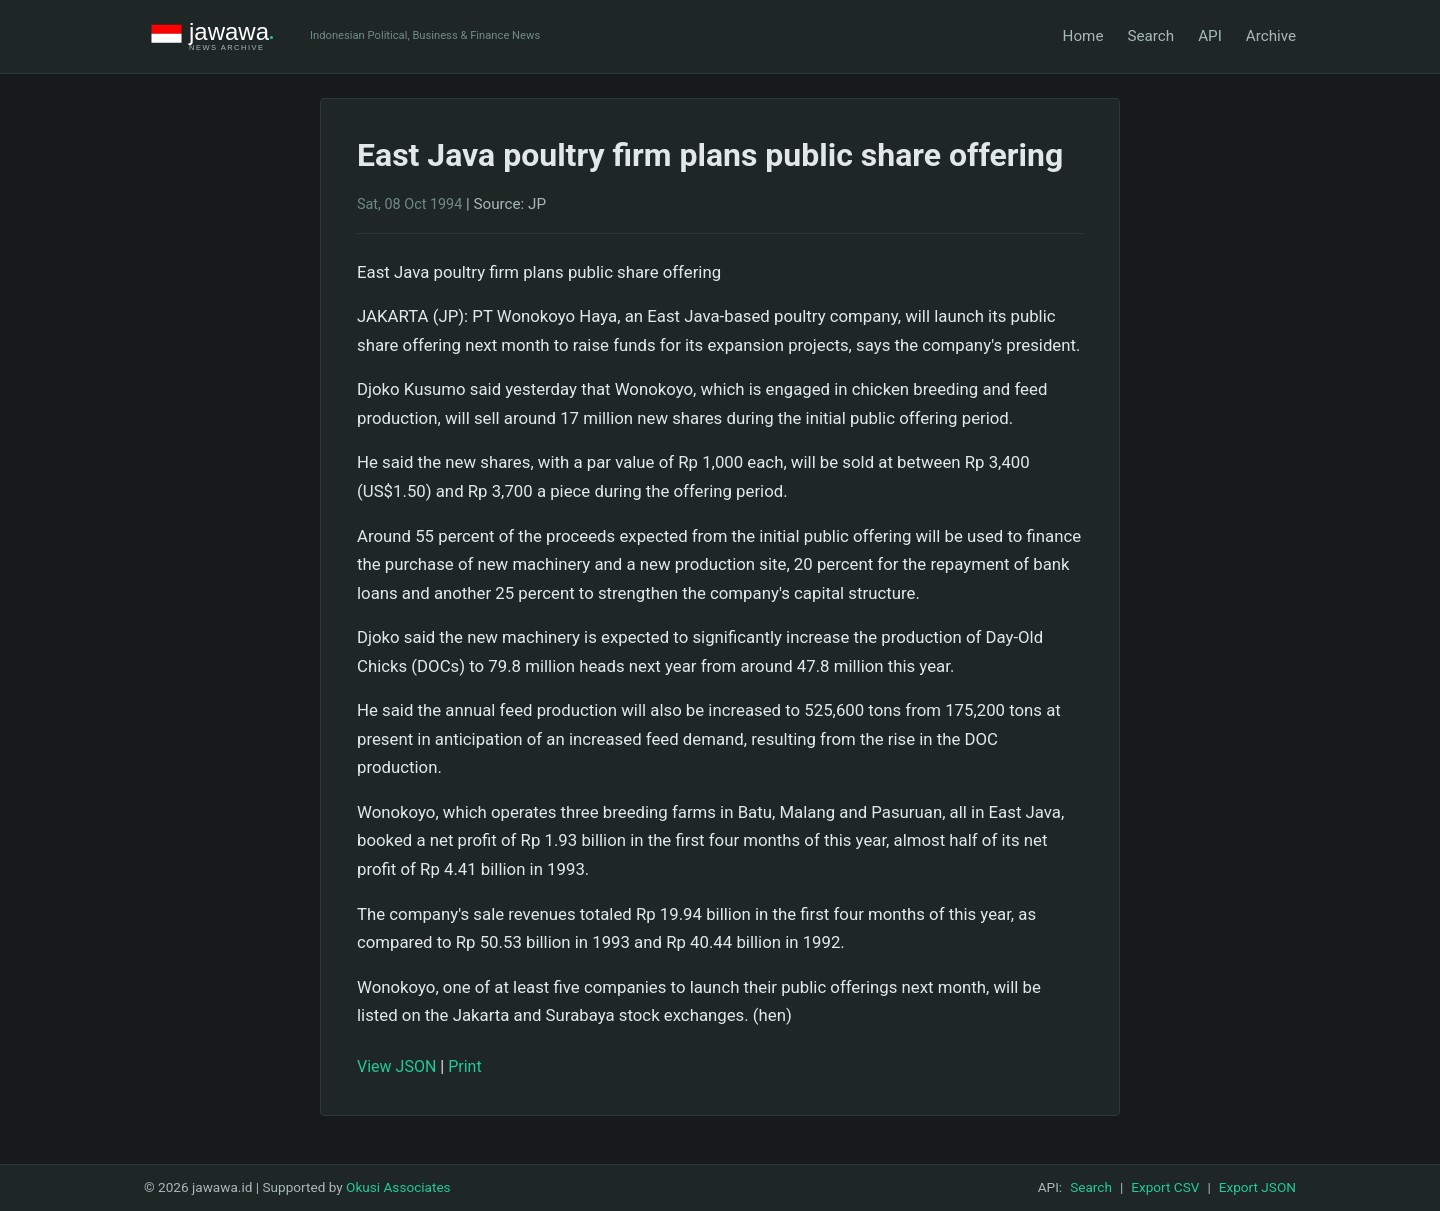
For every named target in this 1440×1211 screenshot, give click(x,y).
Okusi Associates (398, 1187)
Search (1150, 36)
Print (464, 1066)
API (1210, 36)
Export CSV (1165, 1187)
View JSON (396, 1066)
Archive (1271, 36)
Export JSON (1257, 1187)
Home (1083, 36)
